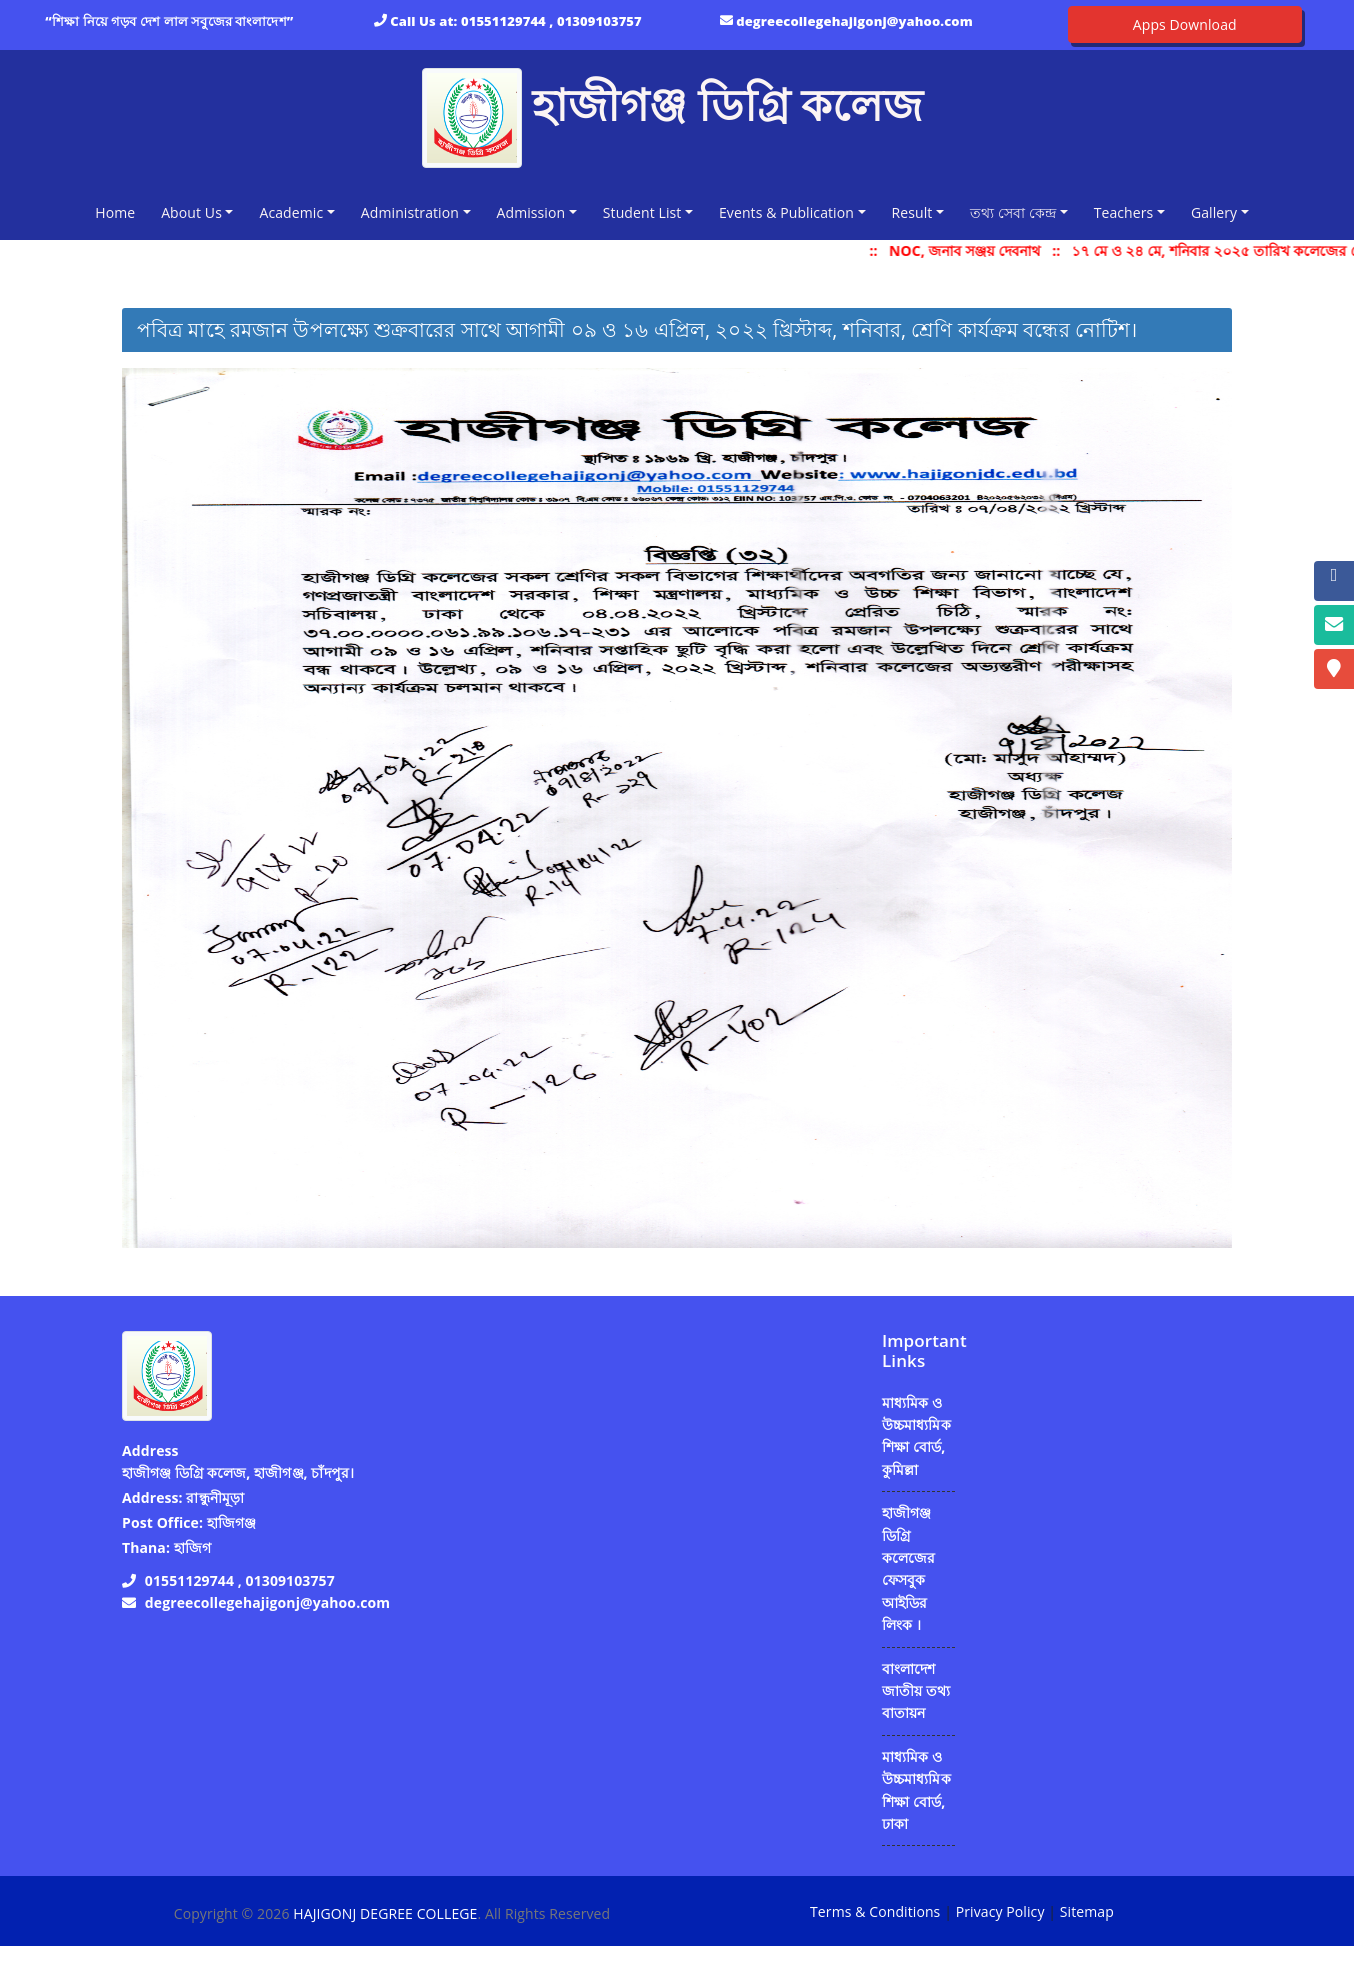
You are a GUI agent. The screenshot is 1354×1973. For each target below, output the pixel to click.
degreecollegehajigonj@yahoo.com (854, 21)
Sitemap (1087, 1911)
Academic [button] (291, 212)
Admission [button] (531, 212)
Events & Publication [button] (786, 212)
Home (119, 211)
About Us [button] (191, 212)
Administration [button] (410, 212)
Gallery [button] (1214, 212)
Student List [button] (642, 212)
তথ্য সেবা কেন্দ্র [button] (1013, 212)
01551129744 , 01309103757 (551, 21)
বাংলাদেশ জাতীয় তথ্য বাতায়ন (916, 1691)
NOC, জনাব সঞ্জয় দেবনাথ (978, 250)
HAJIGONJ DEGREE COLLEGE (385, 1913)
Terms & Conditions (875, 1911)
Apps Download (1185, 24)
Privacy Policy (1000, 1911)
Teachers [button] (1124, 212)
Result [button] (912, 212)
